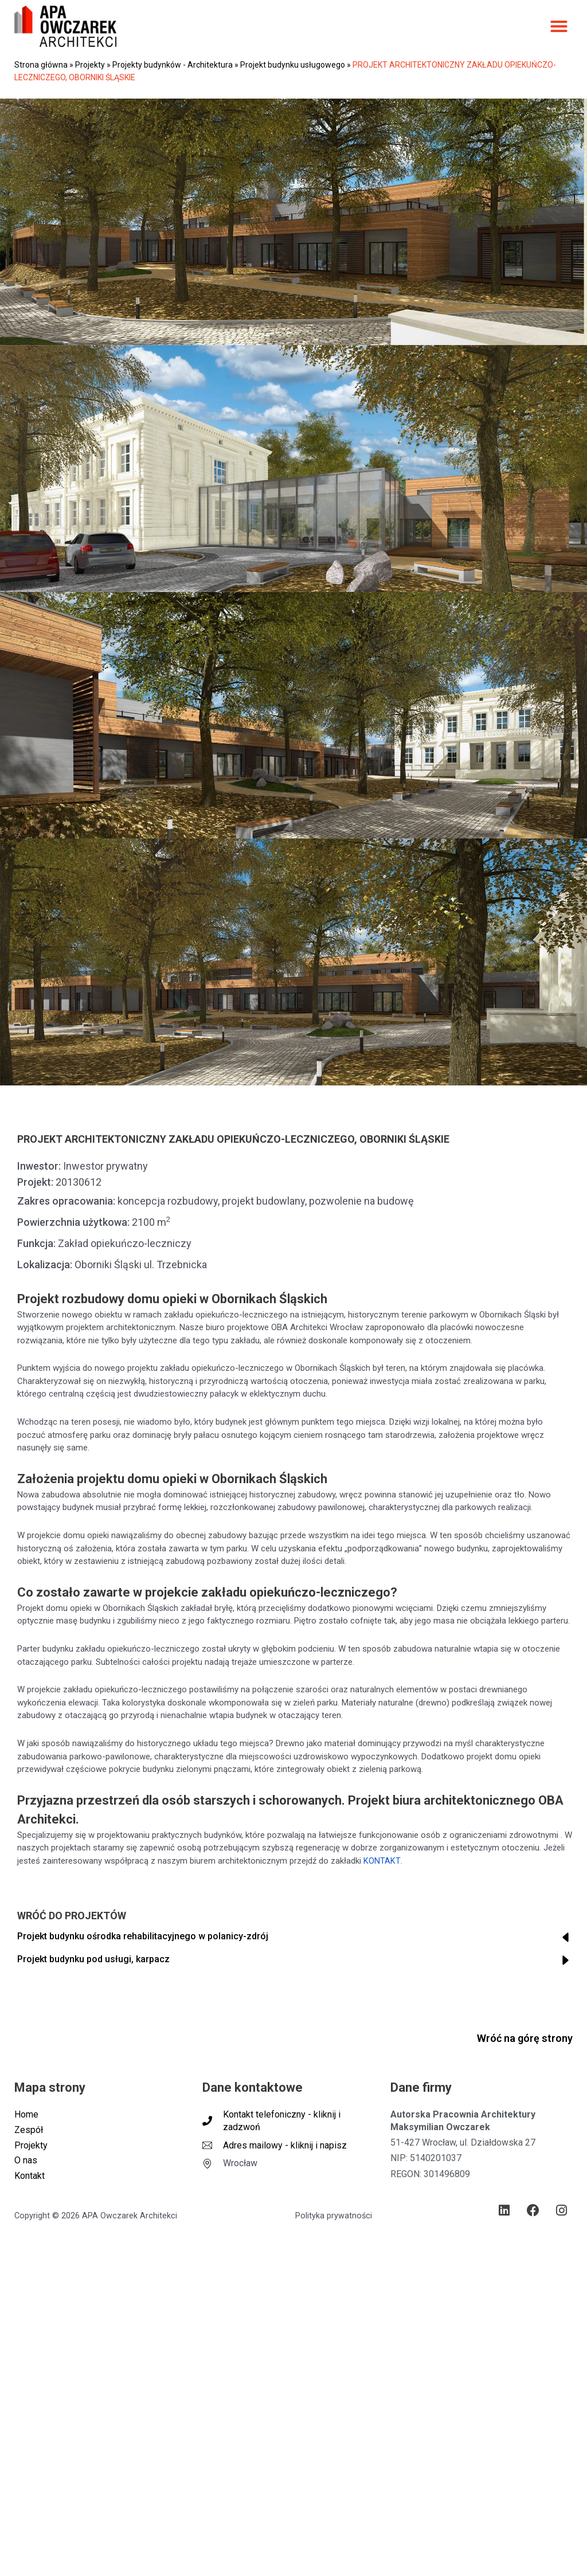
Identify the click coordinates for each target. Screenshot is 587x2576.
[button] (559, 26)
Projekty (90, 64)
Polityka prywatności (333, 2218)
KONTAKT (381, 1861)
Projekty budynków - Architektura (172, 64)
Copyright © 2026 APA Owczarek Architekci (96, 2218)
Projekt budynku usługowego (292, 64)
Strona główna (41, 64)
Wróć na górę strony (525, 2038)
